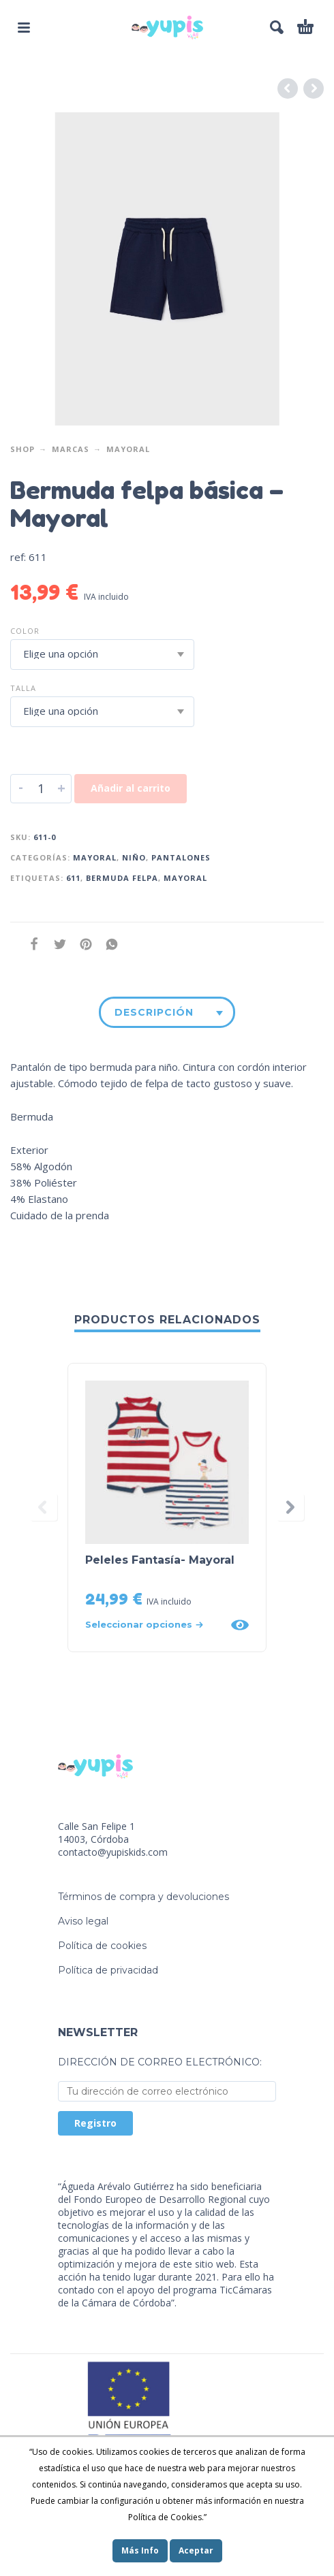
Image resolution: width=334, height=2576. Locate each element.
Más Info (140, 2550)
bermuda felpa (122, 878)
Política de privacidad (108, 1970)
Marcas (70, 449)
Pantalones (181, 857)
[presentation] (43, 1507)
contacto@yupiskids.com (113, 1852)
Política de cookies (102, 1945)
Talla (23, 688)
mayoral (185, 878)
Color (25, 631)
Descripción (154, 1012)
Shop (22, 449)
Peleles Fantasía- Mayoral (159, 1559)
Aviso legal (83, 1921)
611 (73, 878)
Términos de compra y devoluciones (143, 1896)
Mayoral (128, 449)
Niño (134, 857)
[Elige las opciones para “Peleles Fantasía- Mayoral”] (153, 1624)
